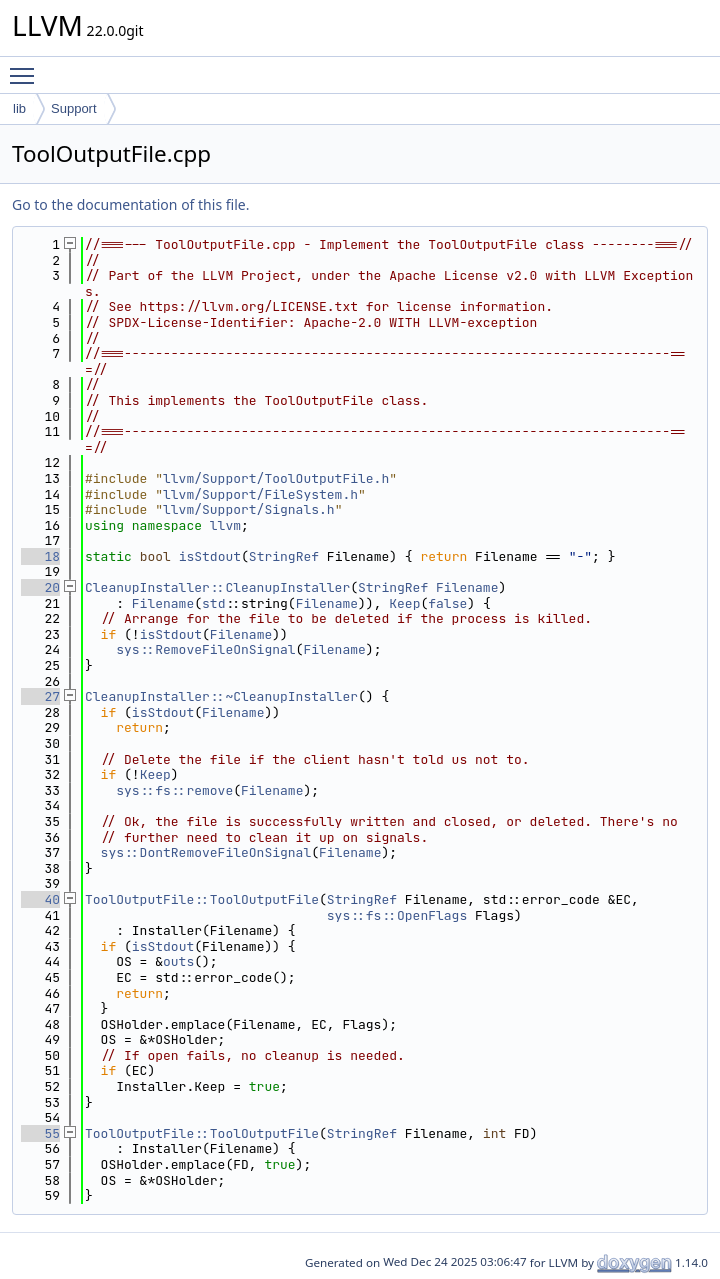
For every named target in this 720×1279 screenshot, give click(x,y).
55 (40, 1133)
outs (178, 961)
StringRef (284, 556)
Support (74, 108)
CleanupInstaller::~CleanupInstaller (221, 696)
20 (40, 587)
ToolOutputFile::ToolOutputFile (202, 899)
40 (40, 899)
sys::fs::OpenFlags (397, 915)
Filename (467, 587)
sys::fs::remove (174, 790)
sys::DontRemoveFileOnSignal (206, 852)
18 (40, 556)
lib (19, 108)
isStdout (210, 556)
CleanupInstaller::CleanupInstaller (217, 587)
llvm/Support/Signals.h (249, 509)
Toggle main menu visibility (27, 67)
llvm (225, 525)
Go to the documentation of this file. (130, 204)
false (447, 603)
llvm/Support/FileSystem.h (260, 494)
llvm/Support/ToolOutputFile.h (276, 478)
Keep (404, 603)
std (213, 603)
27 (40, 696)
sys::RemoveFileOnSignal (205, 649)
